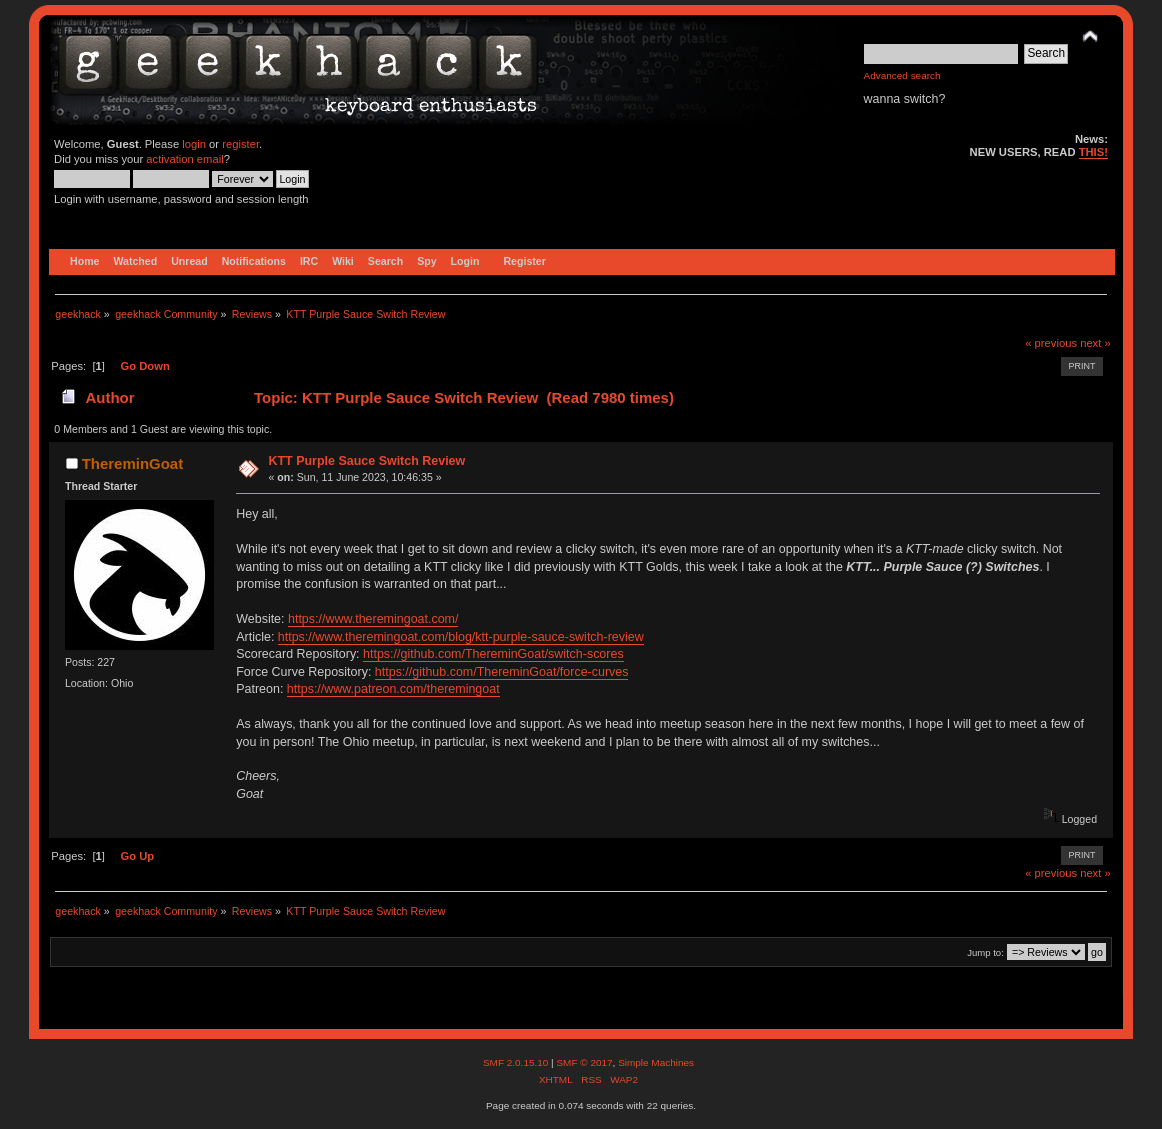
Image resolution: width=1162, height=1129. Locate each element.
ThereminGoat (132, 463)
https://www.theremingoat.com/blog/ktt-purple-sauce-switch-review (461, 637)
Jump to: (985, 952)
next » (1095, 343)
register (240, 144)
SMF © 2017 (584, 1062)
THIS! (1093, 152)
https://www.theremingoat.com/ (373, 619)
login (194, 144)
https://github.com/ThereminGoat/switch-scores (493, 654)
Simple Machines (656, 1062)
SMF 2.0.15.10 (517, 1062)
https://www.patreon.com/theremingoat (393, 689)
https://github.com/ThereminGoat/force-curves (502, 672)
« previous (1051, 343)
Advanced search (902, 75)
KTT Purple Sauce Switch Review (366, 461)
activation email (184, 159)
